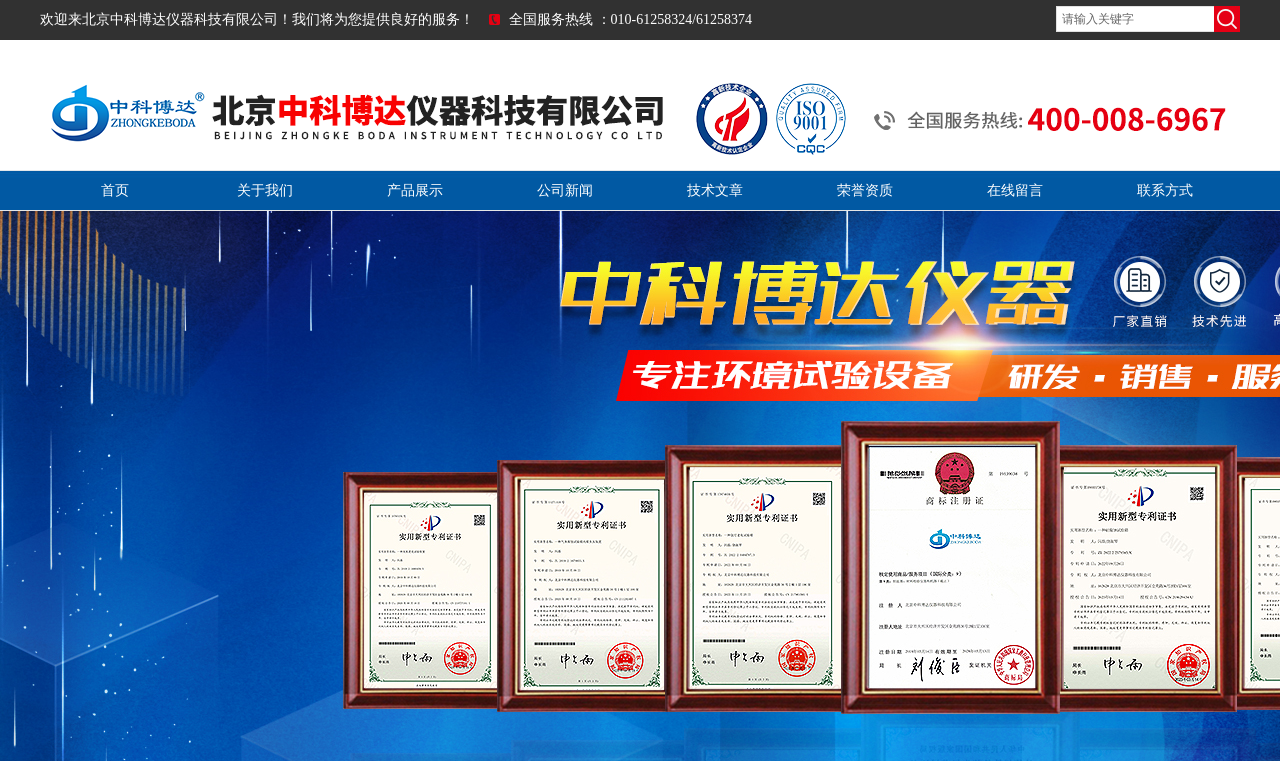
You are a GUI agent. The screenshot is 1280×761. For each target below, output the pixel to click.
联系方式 (1165, 190)
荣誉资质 (865, 190)
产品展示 (415, 190)
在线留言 (1015, 190)
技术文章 (715, 190)
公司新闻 (565, 190)
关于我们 (265, 190)
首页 (115, 190)
